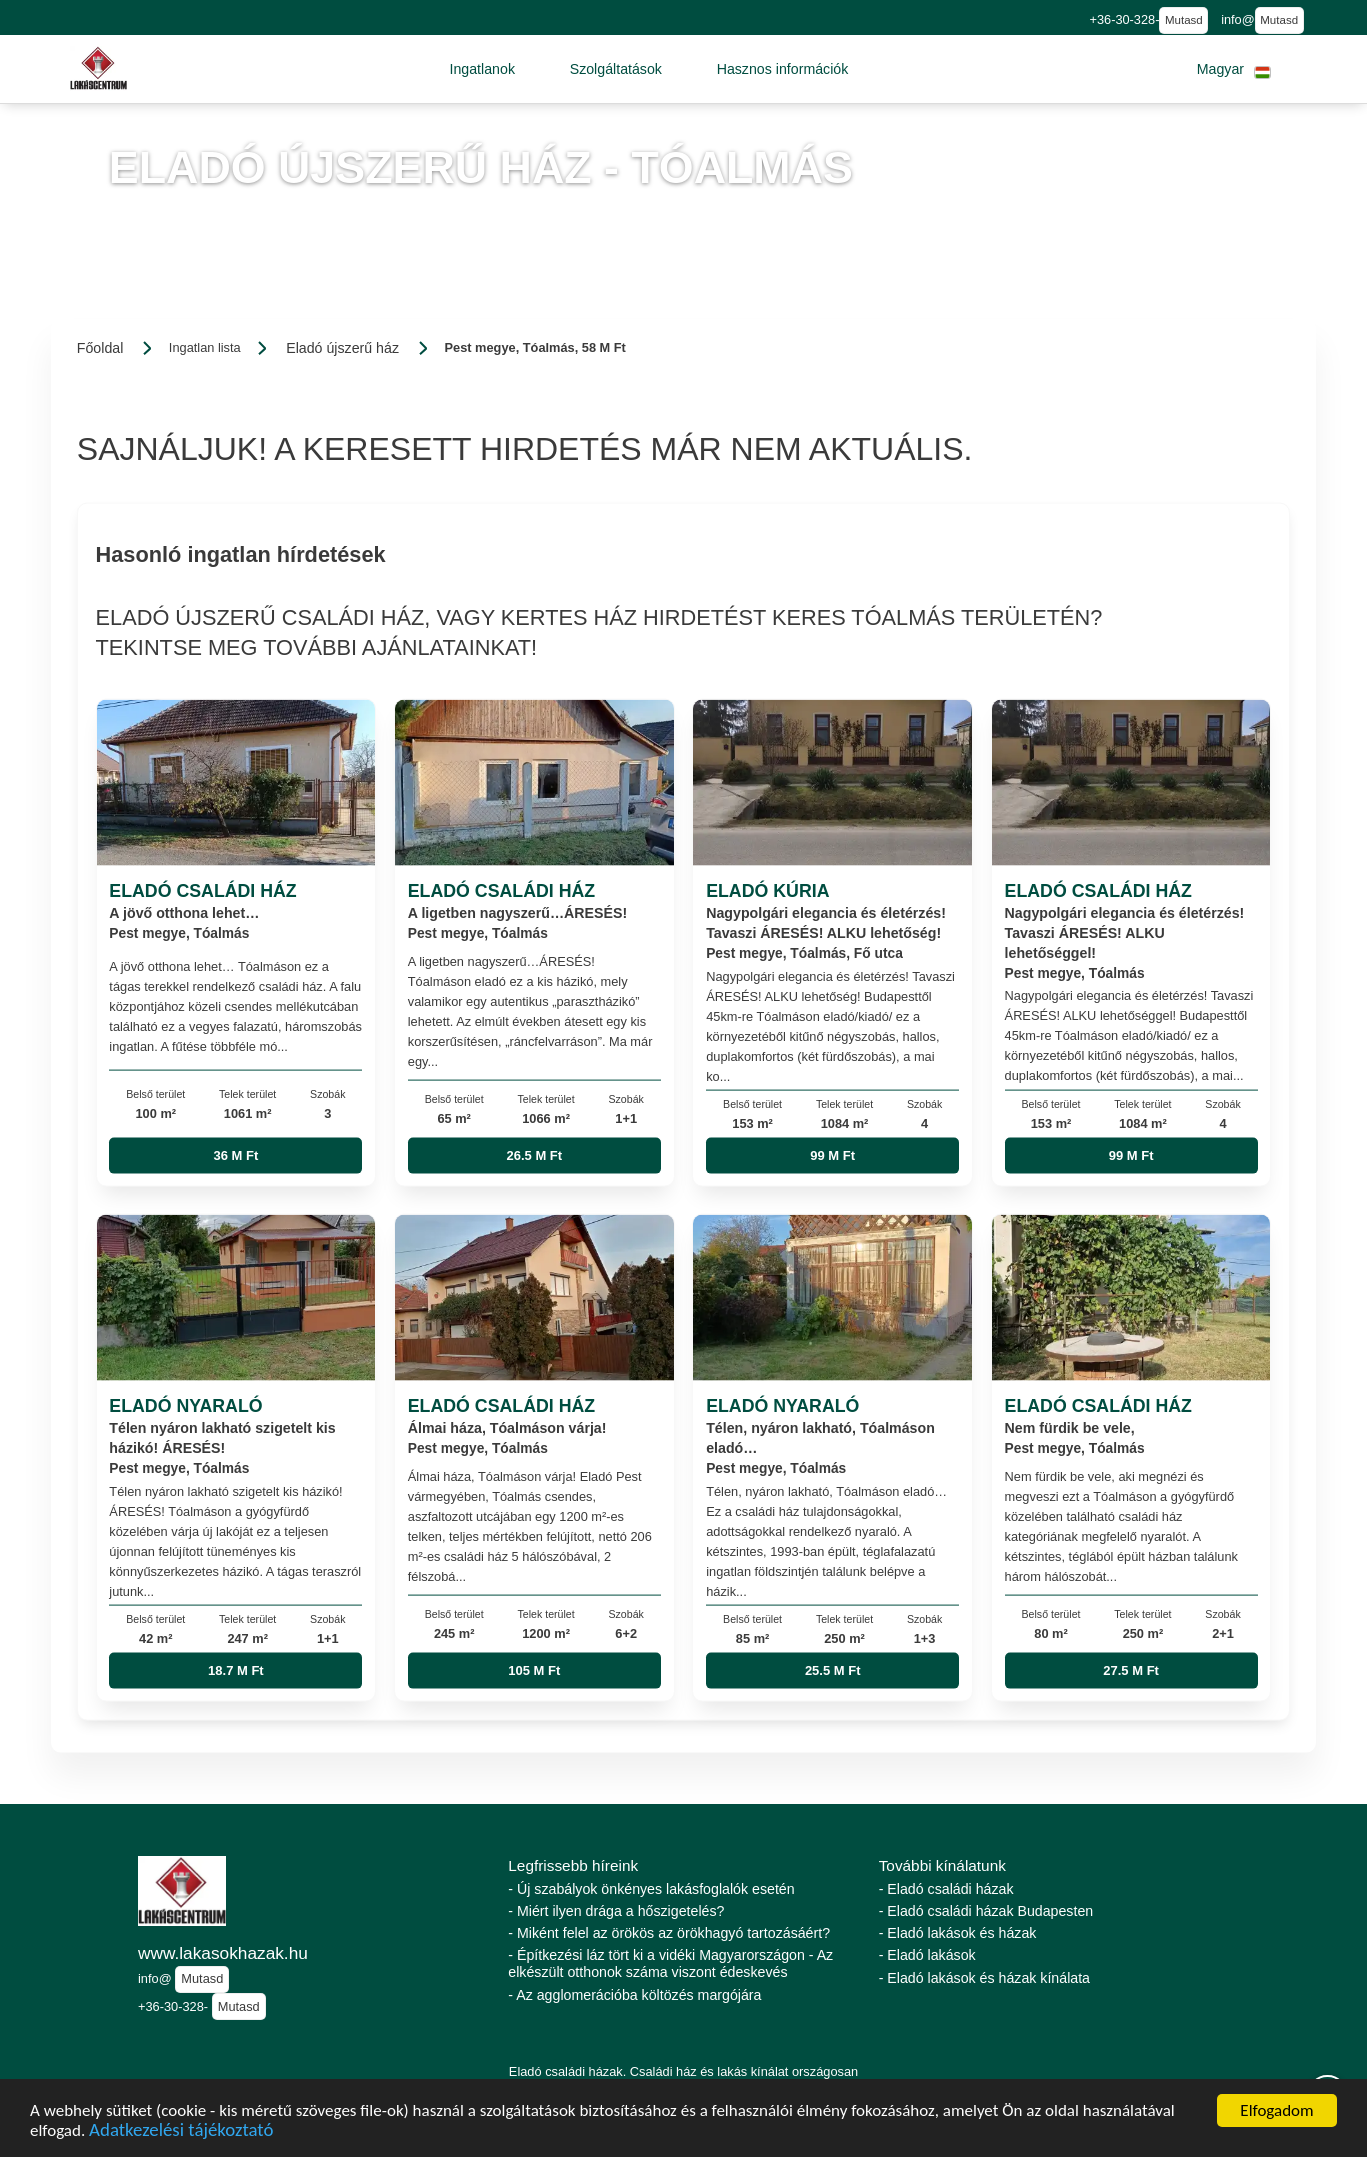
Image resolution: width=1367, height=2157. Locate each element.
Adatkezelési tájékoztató (181, 2132)
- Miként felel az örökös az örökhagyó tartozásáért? (669, 1933)
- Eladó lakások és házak (958, 1933)
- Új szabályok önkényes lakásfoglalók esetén (651, 1889)
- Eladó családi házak (946, 1889)
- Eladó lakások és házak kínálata (984, 1978)
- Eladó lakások (927, 1955)
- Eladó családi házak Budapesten (986, 1911)
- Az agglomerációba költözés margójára (634, 1995)
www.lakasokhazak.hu (223, 1953)
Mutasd (1184, 20)
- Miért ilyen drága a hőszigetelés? (616, 1911)
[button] (482, 69)
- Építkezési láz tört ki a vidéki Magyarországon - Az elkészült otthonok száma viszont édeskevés (670, 1963)
